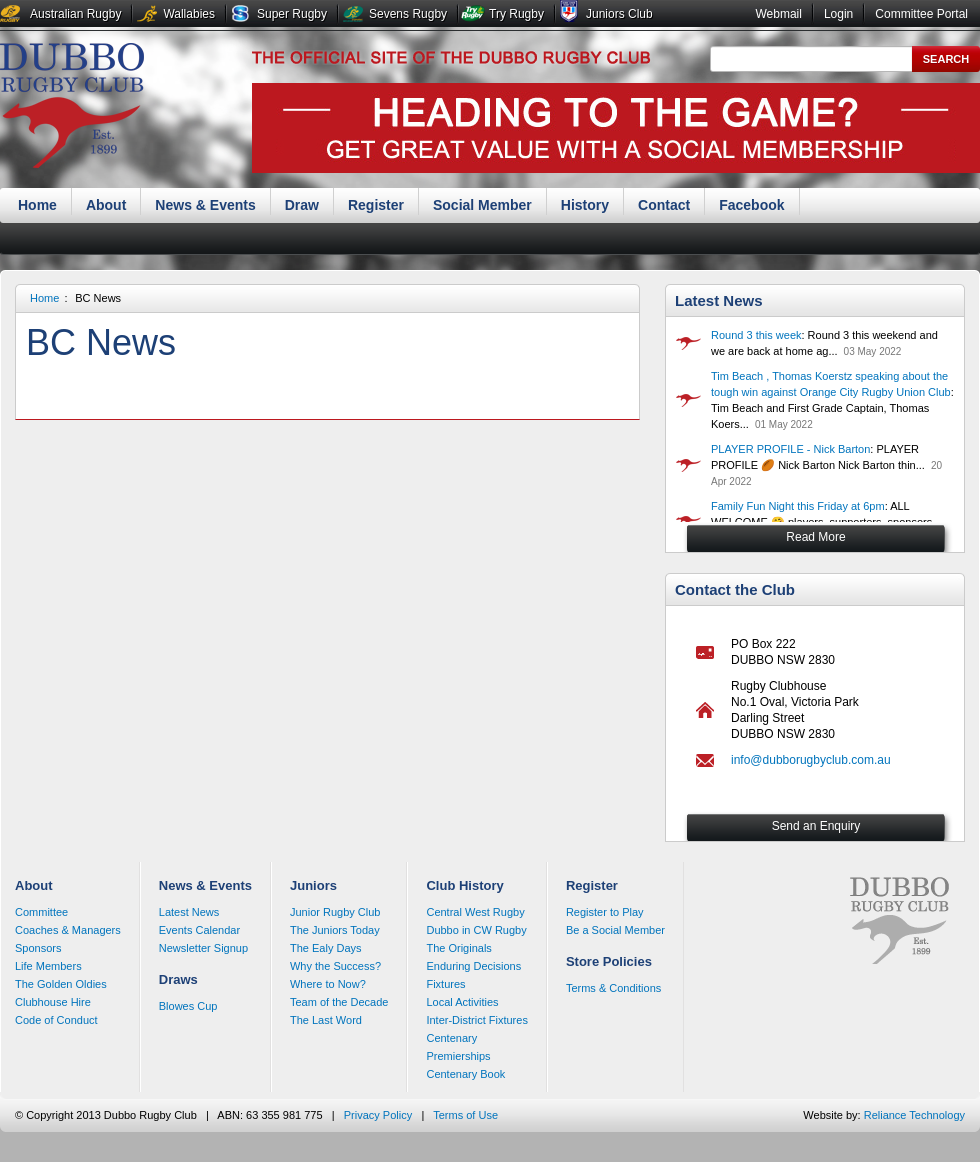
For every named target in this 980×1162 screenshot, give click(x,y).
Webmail (778, 14)
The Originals (458, 948)
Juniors (313, 885)
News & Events (205, 205)
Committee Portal (921, 14)
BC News (98, 298)
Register (376, 205)
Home (37, 205)
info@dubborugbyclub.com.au (811, 760)
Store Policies (609, 961)
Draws (178, 979)
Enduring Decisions (473, 966)
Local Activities (462, 1002)
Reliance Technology (914, 1115)
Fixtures (445, 984)
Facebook (751, 205)
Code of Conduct (56, 1020)
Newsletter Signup (203, 948)
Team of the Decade (339, 1002)
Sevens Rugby (408, 14)
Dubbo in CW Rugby (476, 930)
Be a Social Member (615, 930)
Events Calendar (199, 930)
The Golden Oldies (61, 984)
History (585, 205)
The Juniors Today (335, 930)
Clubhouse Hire (53, 1002)
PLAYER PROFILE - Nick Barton (790, 449)
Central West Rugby (475, 912)
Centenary (451, 1038)
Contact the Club (735, 589)
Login (838, 14)
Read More (815, 537)
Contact (664, 205)
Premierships (458, 1056)
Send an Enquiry (816, 826)
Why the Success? (335, 966)
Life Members (48, 966)
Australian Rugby (75, 14)
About (106, 205)
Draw (302, 205)
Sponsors (38, 948)
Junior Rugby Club (335, 912)
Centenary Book (465, 1074)
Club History (464, 885)
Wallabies (189, 14)
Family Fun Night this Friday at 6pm (798, 506)
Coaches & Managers (68, 930)
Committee (41, 912)
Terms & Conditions (613, 988)
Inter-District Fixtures (476, 1020)
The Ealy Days (326, 948)
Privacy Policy (378, 1115)
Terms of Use (465, 1115)
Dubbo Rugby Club (72, 108)
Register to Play (605, 912)
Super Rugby (292, 14)
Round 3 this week (756, 335)
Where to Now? (328, 984)
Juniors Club (619, 14)
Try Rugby (516, 14)
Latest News (719, 300)
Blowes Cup (188, 1006)
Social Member (482, 205)
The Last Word (326, 1020)
